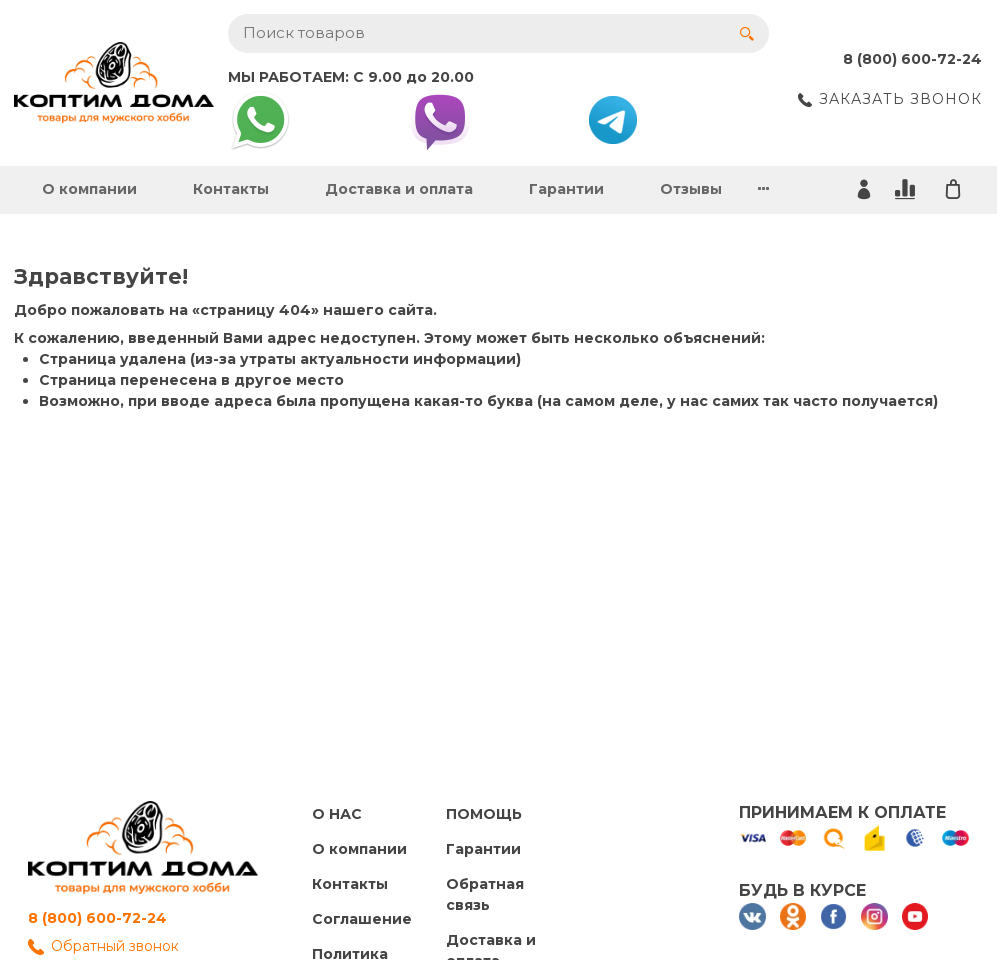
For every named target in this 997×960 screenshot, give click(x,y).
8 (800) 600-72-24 (97, 918)
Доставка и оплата (399, 189)
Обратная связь (485, 894)
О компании (89, 189)
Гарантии (566, 189)
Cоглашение (362, 919)
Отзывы (691, 189)
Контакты (231, 189)
